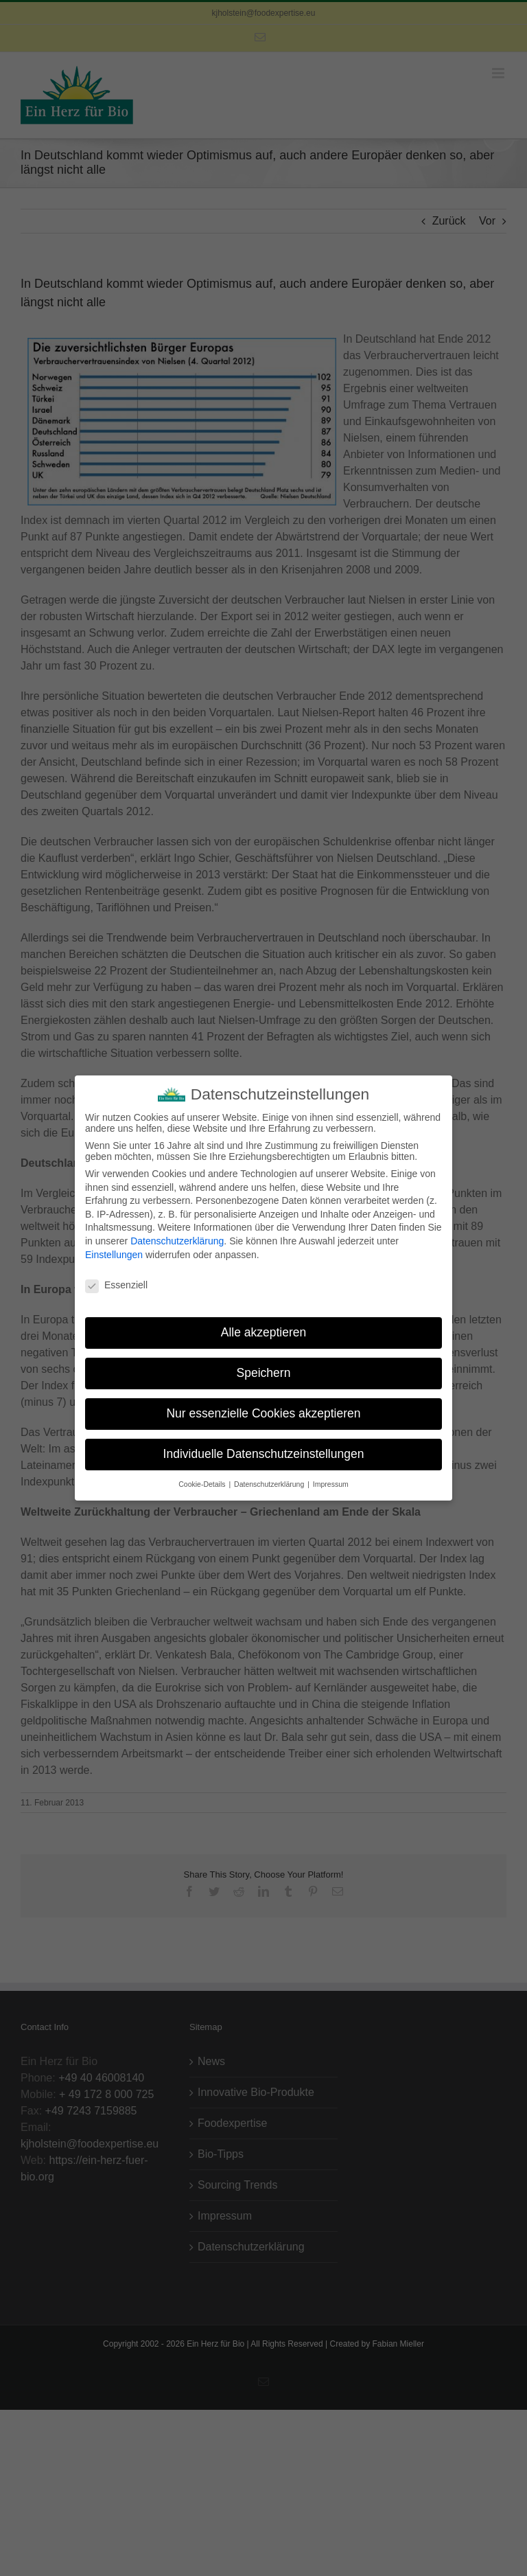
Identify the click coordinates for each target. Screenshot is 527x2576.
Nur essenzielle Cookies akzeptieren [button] (263, 1409)
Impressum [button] (331, 1479)
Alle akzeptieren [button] (264, 1328)
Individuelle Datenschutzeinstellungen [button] (263, 1450)
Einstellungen (114, 1249)
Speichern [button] (264, 1369)
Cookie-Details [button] (202, 1479)
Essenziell (116, 1280)
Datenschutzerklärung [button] (270, 1479)
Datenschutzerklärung (177, 1236)
